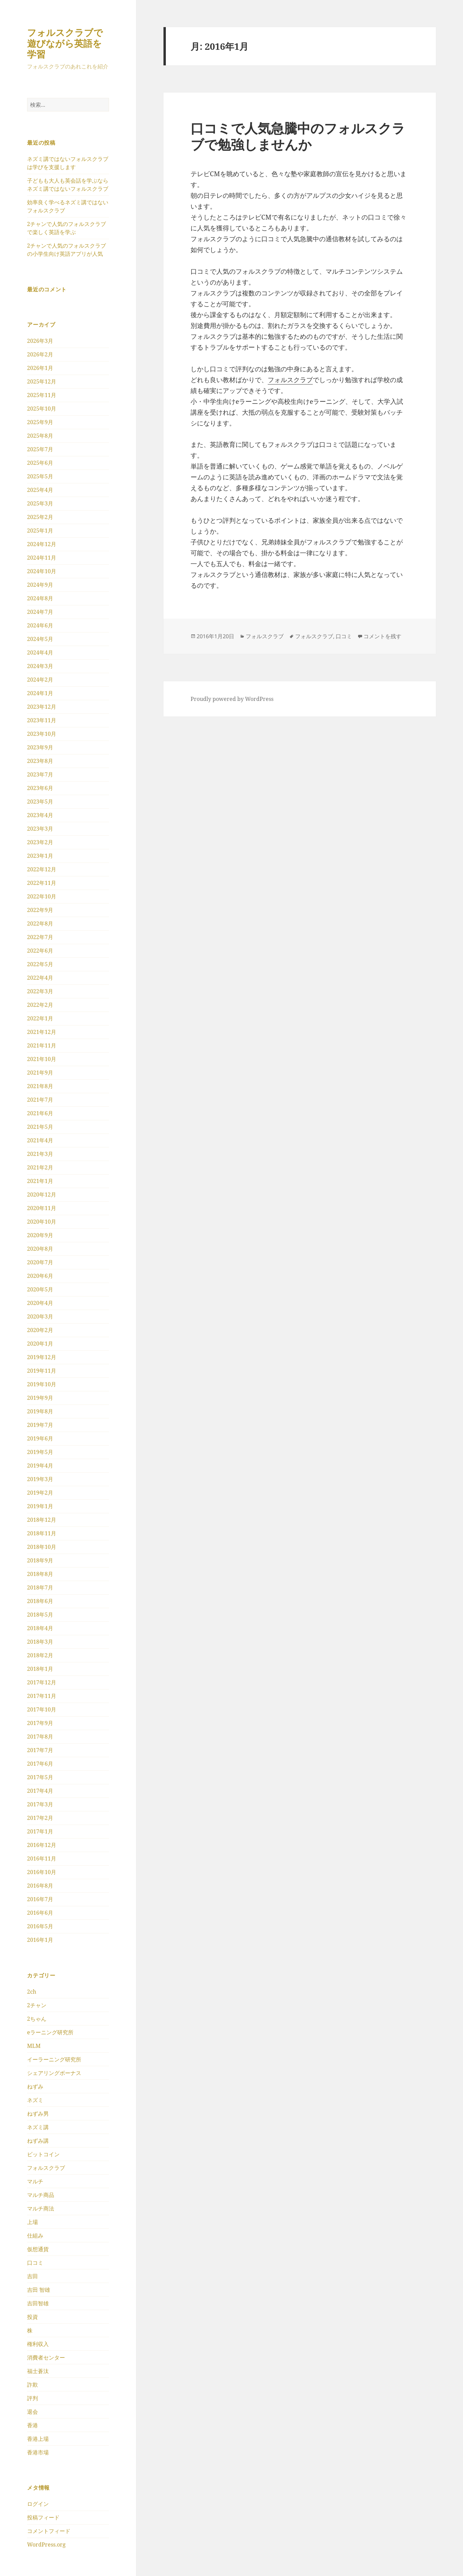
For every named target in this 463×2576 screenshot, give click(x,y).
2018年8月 (40, 1574)
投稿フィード (43, 2517)
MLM (34, 2046)
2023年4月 (40, 815)
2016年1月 (40, 1940)
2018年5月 (40, 1614)
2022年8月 (40, 923)
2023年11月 (41, 720)
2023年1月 (40, 855)
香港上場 (38, 2439)
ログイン (38, 2504)
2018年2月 (40, 1655)
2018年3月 (40, 1641)
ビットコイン (43, 2154)
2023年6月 (40, 788)
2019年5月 (40, 1452)
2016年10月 (41, 1872)
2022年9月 (40, 910)
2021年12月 (41, 1032)
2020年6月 (40, 1276)
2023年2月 (40, 842)
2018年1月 (40, 1669)
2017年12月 (41, 1682)
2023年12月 (41, 706)
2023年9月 (40, 747)
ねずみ (35, 2086)
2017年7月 (40, 1750)
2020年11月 (41, 1208)
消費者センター (46, 2357)
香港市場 (38, 2452)
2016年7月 (40, 1899)
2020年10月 (41, 1221)
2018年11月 (41, 1533)
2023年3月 (40, 828)
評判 (32, 2398)
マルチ (35, 2181)
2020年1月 (40, 1343)
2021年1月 (40, 1181)
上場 (32, 2222)
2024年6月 (40, 625)
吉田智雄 (38, 2303)
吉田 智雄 (38, 2289)
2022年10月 (41, 896)
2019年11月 (41, 1370)
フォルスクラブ (46, 2168)
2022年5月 (40, 964)
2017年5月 (40, 1777)
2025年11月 (41, 395)
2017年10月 (41, 1709)
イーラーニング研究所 (54, 2059)
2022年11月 (41, 883)
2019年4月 (40, 1465)
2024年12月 (41, 544)
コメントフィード (48, 2531)
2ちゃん (36, 2018)
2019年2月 (40, 1492)
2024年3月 (40, 666)
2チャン (36, 2005)
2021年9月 (40, 1072)
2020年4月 (40, 1303)
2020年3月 (40, 1316)
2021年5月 (40, 1126)
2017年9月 (40, 1723)
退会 (32, 2411)
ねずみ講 (38, 2140)
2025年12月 (41, 381)
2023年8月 (40, 761)
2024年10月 (41, 571)
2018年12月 (41, 1519)
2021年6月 (40, 1113)
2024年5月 (40, 639)
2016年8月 (40, 1885)
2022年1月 (40, 1018)
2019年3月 (40, 1479)
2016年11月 (41, 1858)
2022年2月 (40, 1005)
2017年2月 (40, 1818)
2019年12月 (41, 1357)
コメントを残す (382, 636)
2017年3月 (40, 1804)
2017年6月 (40, 1763)
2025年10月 (41, 408)
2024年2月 (40, 679)
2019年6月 (40, 1438)
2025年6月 (40, 462)
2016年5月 (40, 1926)
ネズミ (35, 2100)
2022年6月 (40, 950)
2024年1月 (40, 693)
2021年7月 (40, 1099)
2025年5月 (40, 476)
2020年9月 (40, 1235)
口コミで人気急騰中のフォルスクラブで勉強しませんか (298, 136)
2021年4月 (40, 1140)
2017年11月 (41, 1696)
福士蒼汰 (38, 2371)
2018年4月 (40, 1628)
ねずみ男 (38, 2113)
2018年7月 (40, 1587)
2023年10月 (41, 734)
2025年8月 (40, 435)
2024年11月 (41, 557)
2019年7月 (40, 1425)
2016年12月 (41, 1845)
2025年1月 (40, 530)
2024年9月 (40, 584)
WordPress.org (46, 2544)
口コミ (35, 2262)
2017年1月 (40, 1831)
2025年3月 (40, 503)
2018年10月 (41, 1547)
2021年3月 (40, 1154)
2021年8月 (40, 1086)
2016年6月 (40, 1912)
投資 (32, 2317)
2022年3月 (40, 991)
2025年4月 (40, 490)
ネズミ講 (38, 2127)
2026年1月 (40, 368)
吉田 (32, 2276)
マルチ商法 (40, 2208)
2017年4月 (40, 1790)
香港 (32, 2425)
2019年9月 (40, 1397)
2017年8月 (40, 1736)
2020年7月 (40, 1262)
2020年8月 (40, 1248)
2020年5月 (40, 1289)
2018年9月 (40, 1560)
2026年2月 (40, 354)
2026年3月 (40, 341)
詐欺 (32, 2384)
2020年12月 (41, 1194)
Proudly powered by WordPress (232, 699)
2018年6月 (40, 1601)
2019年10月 (41, 1384)
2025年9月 (40, 422)
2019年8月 (40, 1411)
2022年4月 (40, 977)
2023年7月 (40, 774)
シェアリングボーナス (54, 2073)
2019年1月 (40, 1506)
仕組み (35, 2235)
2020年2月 (40, 1330)
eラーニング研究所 (50, 2032)
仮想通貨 (38, 2249)
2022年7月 (40, 937)
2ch (31, 1991)
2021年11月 (41, 1045)
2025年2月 (40, 517)
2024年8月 (40, 598)
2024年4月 (40, 652)
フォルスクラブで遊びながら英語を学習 (65, 43)
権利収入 (38, 2344)
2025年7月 (40, 449)
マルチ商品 (40, 2195)
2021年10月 (41, 1059)
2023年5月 (40, 801)
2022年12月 (41, 869)
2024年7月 (40, 612)
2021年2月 (40, 1167)
